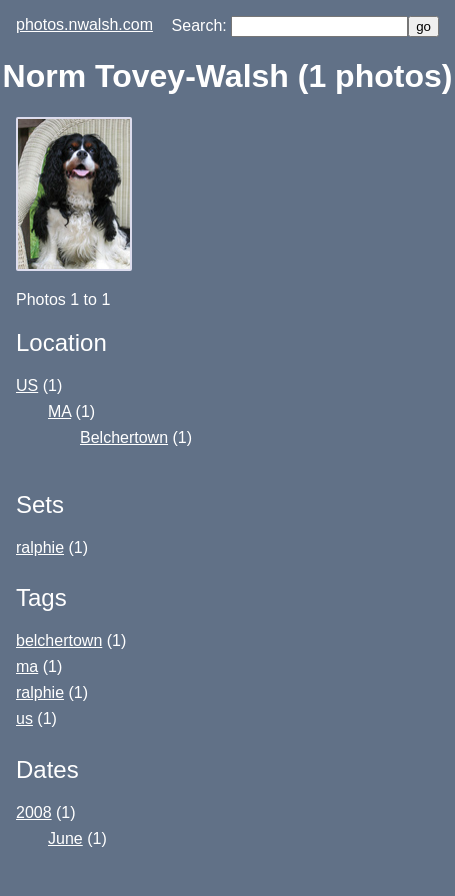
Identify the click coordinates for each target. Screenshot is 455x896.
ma (27, 666)
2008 (34, 812)
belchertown (59, 640)
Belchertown (124, 437)
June (65, 838)
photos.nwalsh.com (84, 24)
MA (59, 411)
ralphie (40, 547)
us (24, 718)
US (27, 385)
